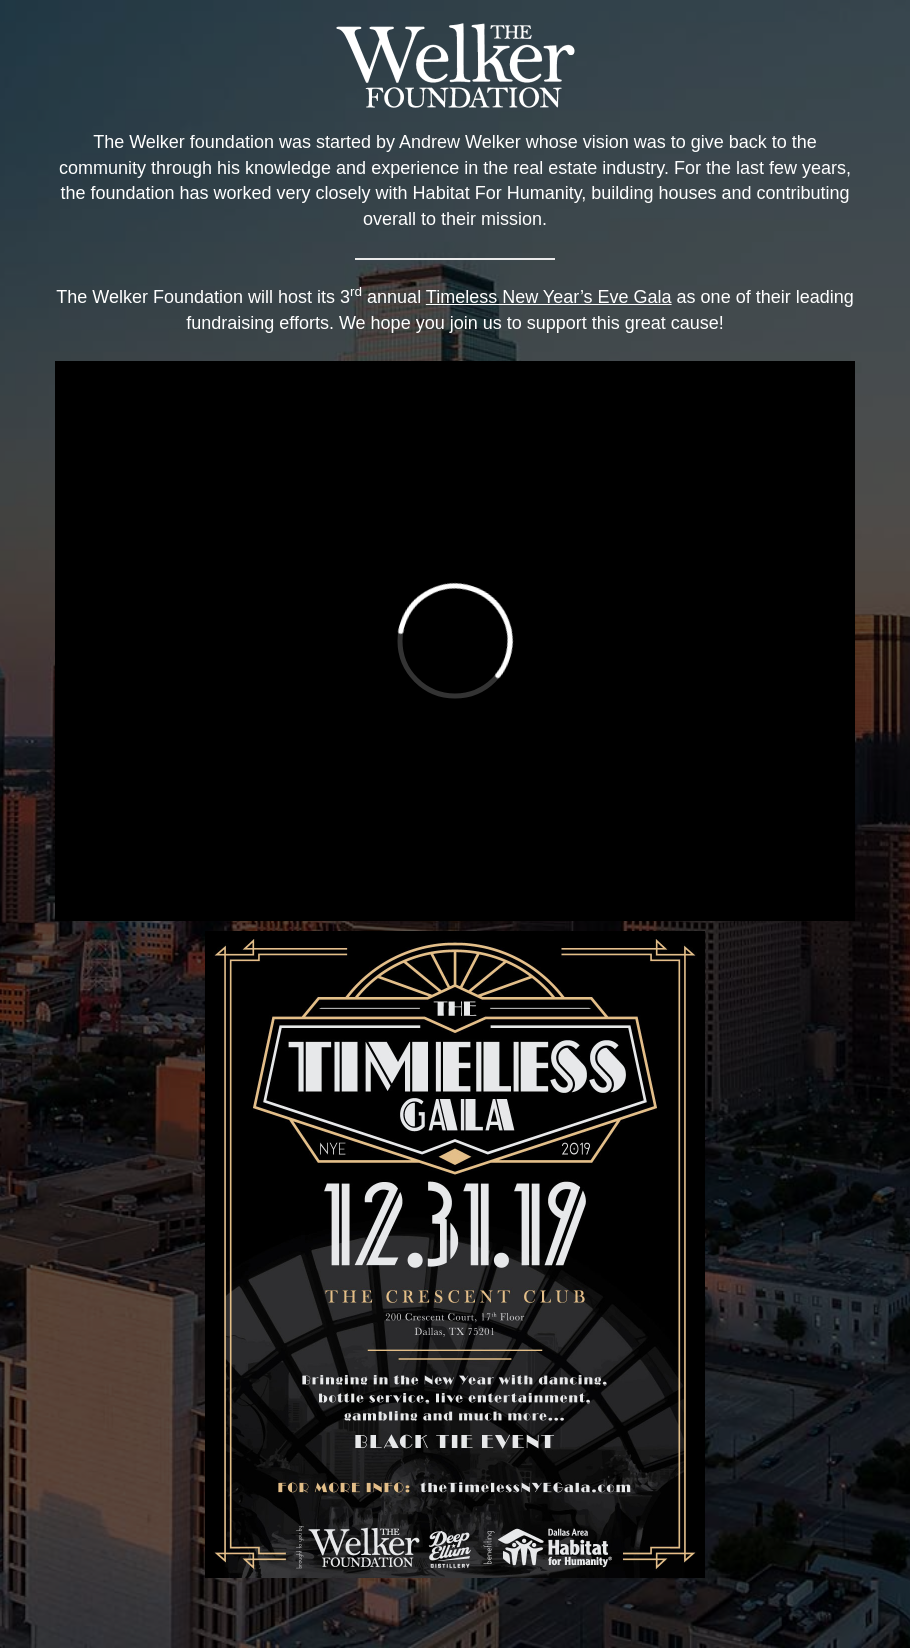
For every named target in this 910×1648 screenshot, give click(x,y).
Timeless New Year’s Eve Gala (549, 297)
